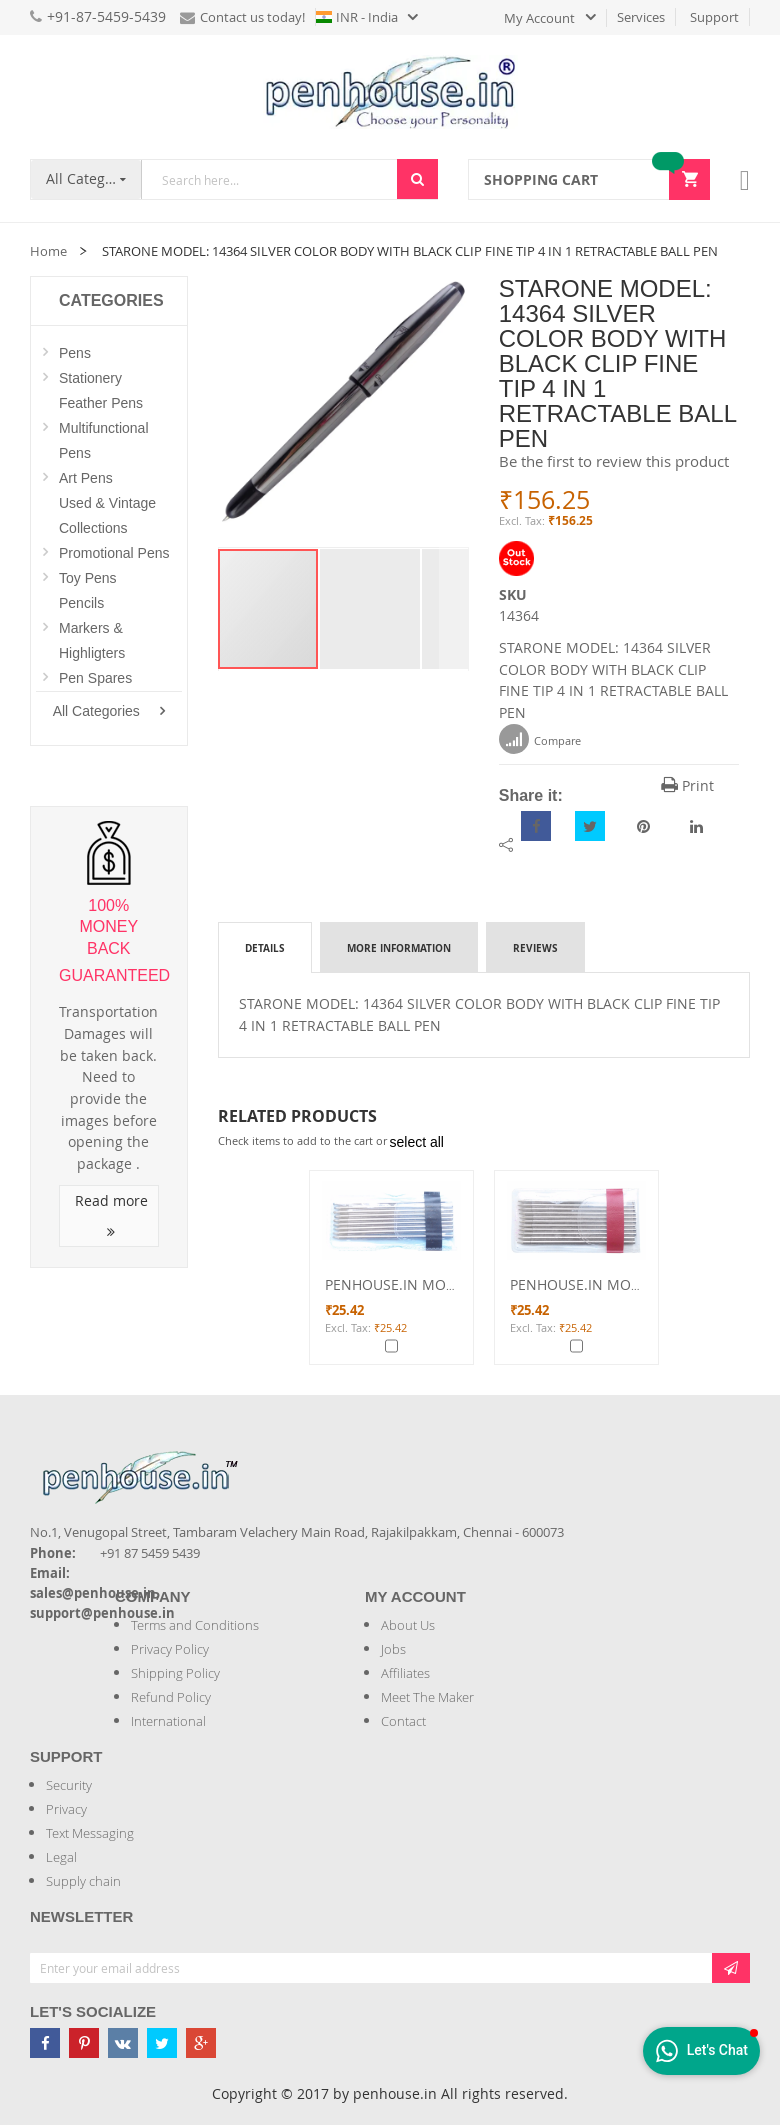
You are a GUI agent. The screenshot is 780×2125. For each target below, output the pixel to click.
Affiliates (405, 1673)
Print (687, 785)
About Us (408, 1625)
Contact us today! (242, 17)
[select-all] (417, 1142)
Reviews (535, 948)
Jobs (393, 1649)
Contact (403, 1721)
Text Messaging (90, 1833)
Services (641, 17)
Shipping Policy (175, 1673)
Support (714, 17)
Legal (61, 1857)
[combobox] (269, 179)
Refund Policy (171, 1697)
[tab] (265, 947)
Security (69, 1785)
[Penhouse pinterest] (84, 2043)
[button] (371, 609)
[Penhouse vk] (123, 2043)
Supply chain (83, 1881)
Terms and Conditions (195, 1625)
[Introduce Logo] (249, 1460)
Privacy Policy (170, 1649)
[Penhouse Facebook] (45, 2043)
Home (48, 251)
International (168, 1721)
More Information (399, 948)
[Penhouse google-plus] (201, 2043)
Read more (111, 1215)
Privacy (66, 1809)
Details (265, 948)
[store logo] (390, 92)
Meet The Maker (427, 1697)
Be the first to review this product (614, 461)
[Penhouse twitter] (162, 2043)
